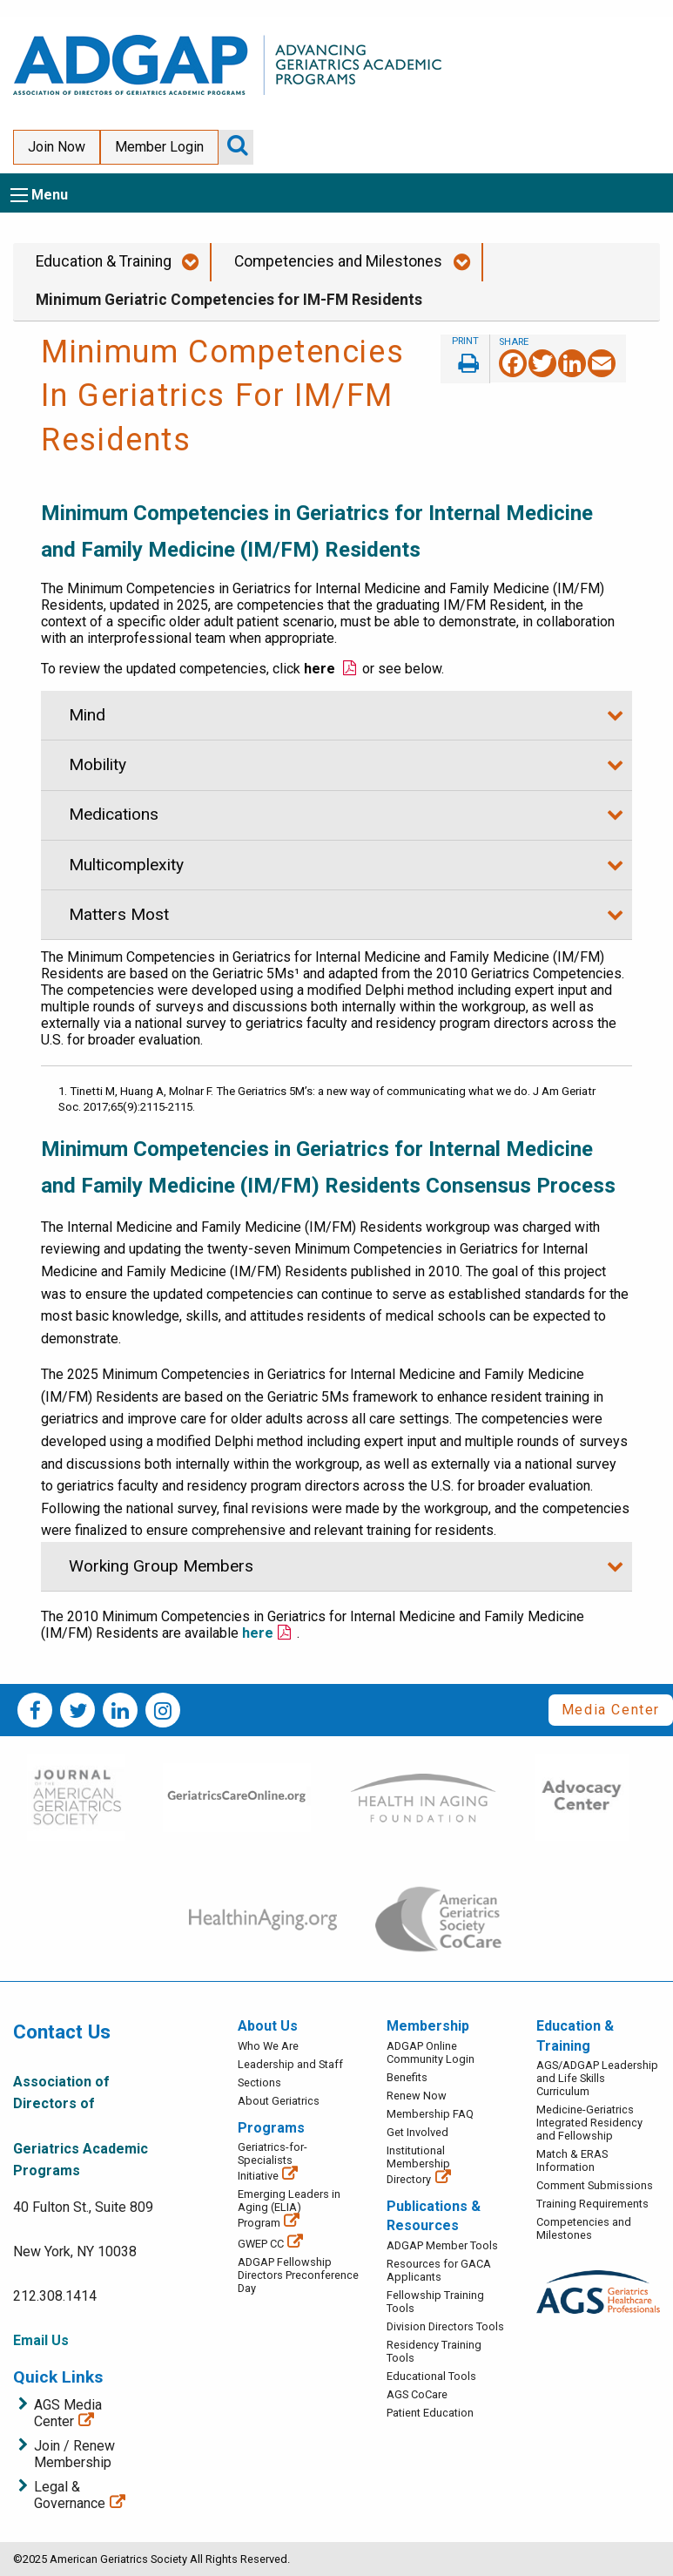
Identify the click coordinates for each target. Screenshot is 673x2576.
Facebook (34, 1710)
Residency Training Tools (434, 2351)
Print (465, 359)
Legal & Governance (69, 2495)
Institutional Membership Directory (418, 2165)
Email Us (41, 2340)
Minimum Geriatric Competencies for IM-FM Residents (229, 299)
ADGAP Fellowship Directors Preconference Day (298, 2275)
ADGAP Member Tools (442, 2245)
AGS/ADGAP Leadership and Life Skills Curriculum (597, 2078)
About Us (268, 2026)
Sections (259, 2082)
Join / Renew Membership (74, 2454)
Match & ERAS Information (572, 2160)
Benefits (407, 2077)
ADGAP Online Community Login (430, 2052)
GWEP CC (261, 2243)
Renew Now (417, 2095)
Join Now (56, 147)
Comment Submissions (594, 2185)
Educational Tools (431, 2376)
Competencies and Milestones (338, 261)
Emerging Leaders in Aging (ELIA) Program (289, 2208)
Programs (271, 2128)
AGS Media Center (68, 2413)
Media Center (611, 1709)
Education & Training (104, 261)
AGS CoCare (417, 2394)
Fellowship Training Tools (435, 2302)
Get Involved (417, 2132)
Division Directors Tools (445, 2326)
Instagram (162, 1710)
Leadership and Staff (290, 2064)
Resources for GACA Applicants (439, 2270)
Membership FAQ (430, 2113)
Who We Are (268, 2045)
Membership (428, 2026)
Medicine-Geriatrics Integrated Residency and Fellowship (589, 2122)
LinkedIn (120, 1710)
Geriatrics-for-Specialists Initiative (272, 2161)
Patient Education (430, 2412)
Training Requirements (592, 2203)
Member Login (159, 147)
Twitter (77, 1710)
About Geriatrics (279, 2100)
